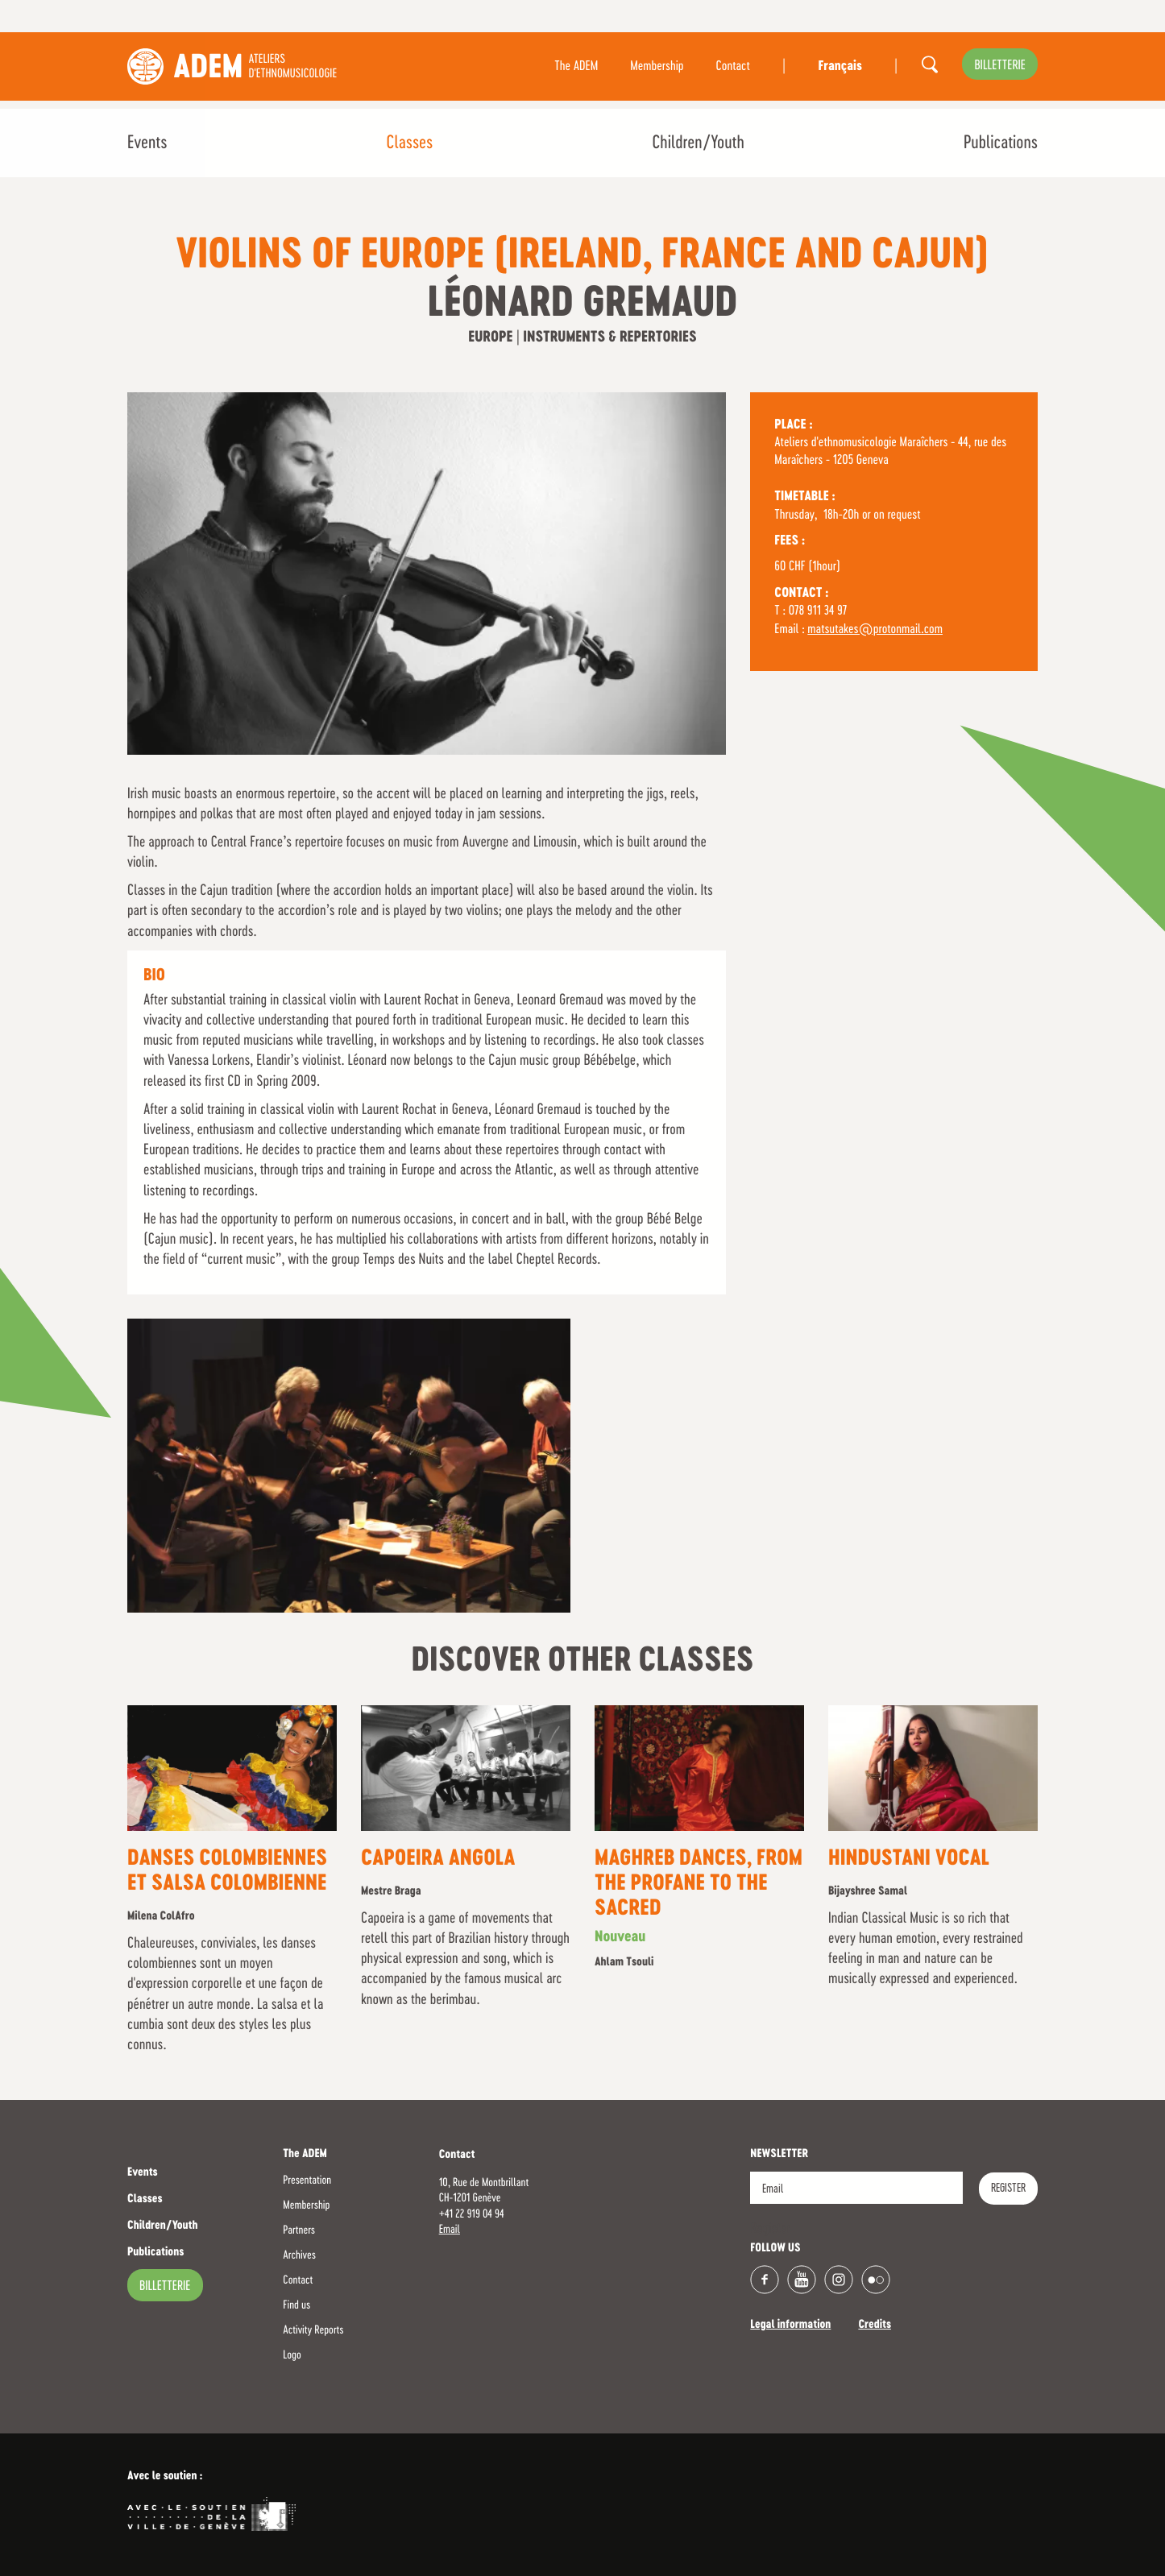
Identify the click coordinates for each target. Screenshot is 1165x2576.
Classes (409, 143)
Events (147, 143)
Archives (299, 2255)
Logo (292, 2355)
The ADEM (576, 66)
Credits (874, 2325)
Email (449, 2229)
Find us (296, 2305)
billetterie (1000, 66)
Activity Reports (313, 2330)
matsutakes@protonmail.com (875, 629)
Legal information (790, 2325)
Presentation (307, 2180)
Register (1008, 2188)
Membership (656, 66)
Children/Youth (698, 143)
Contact (733, 66)
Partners (299, 2230)
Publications (1001, 143)
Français (839, 66)
